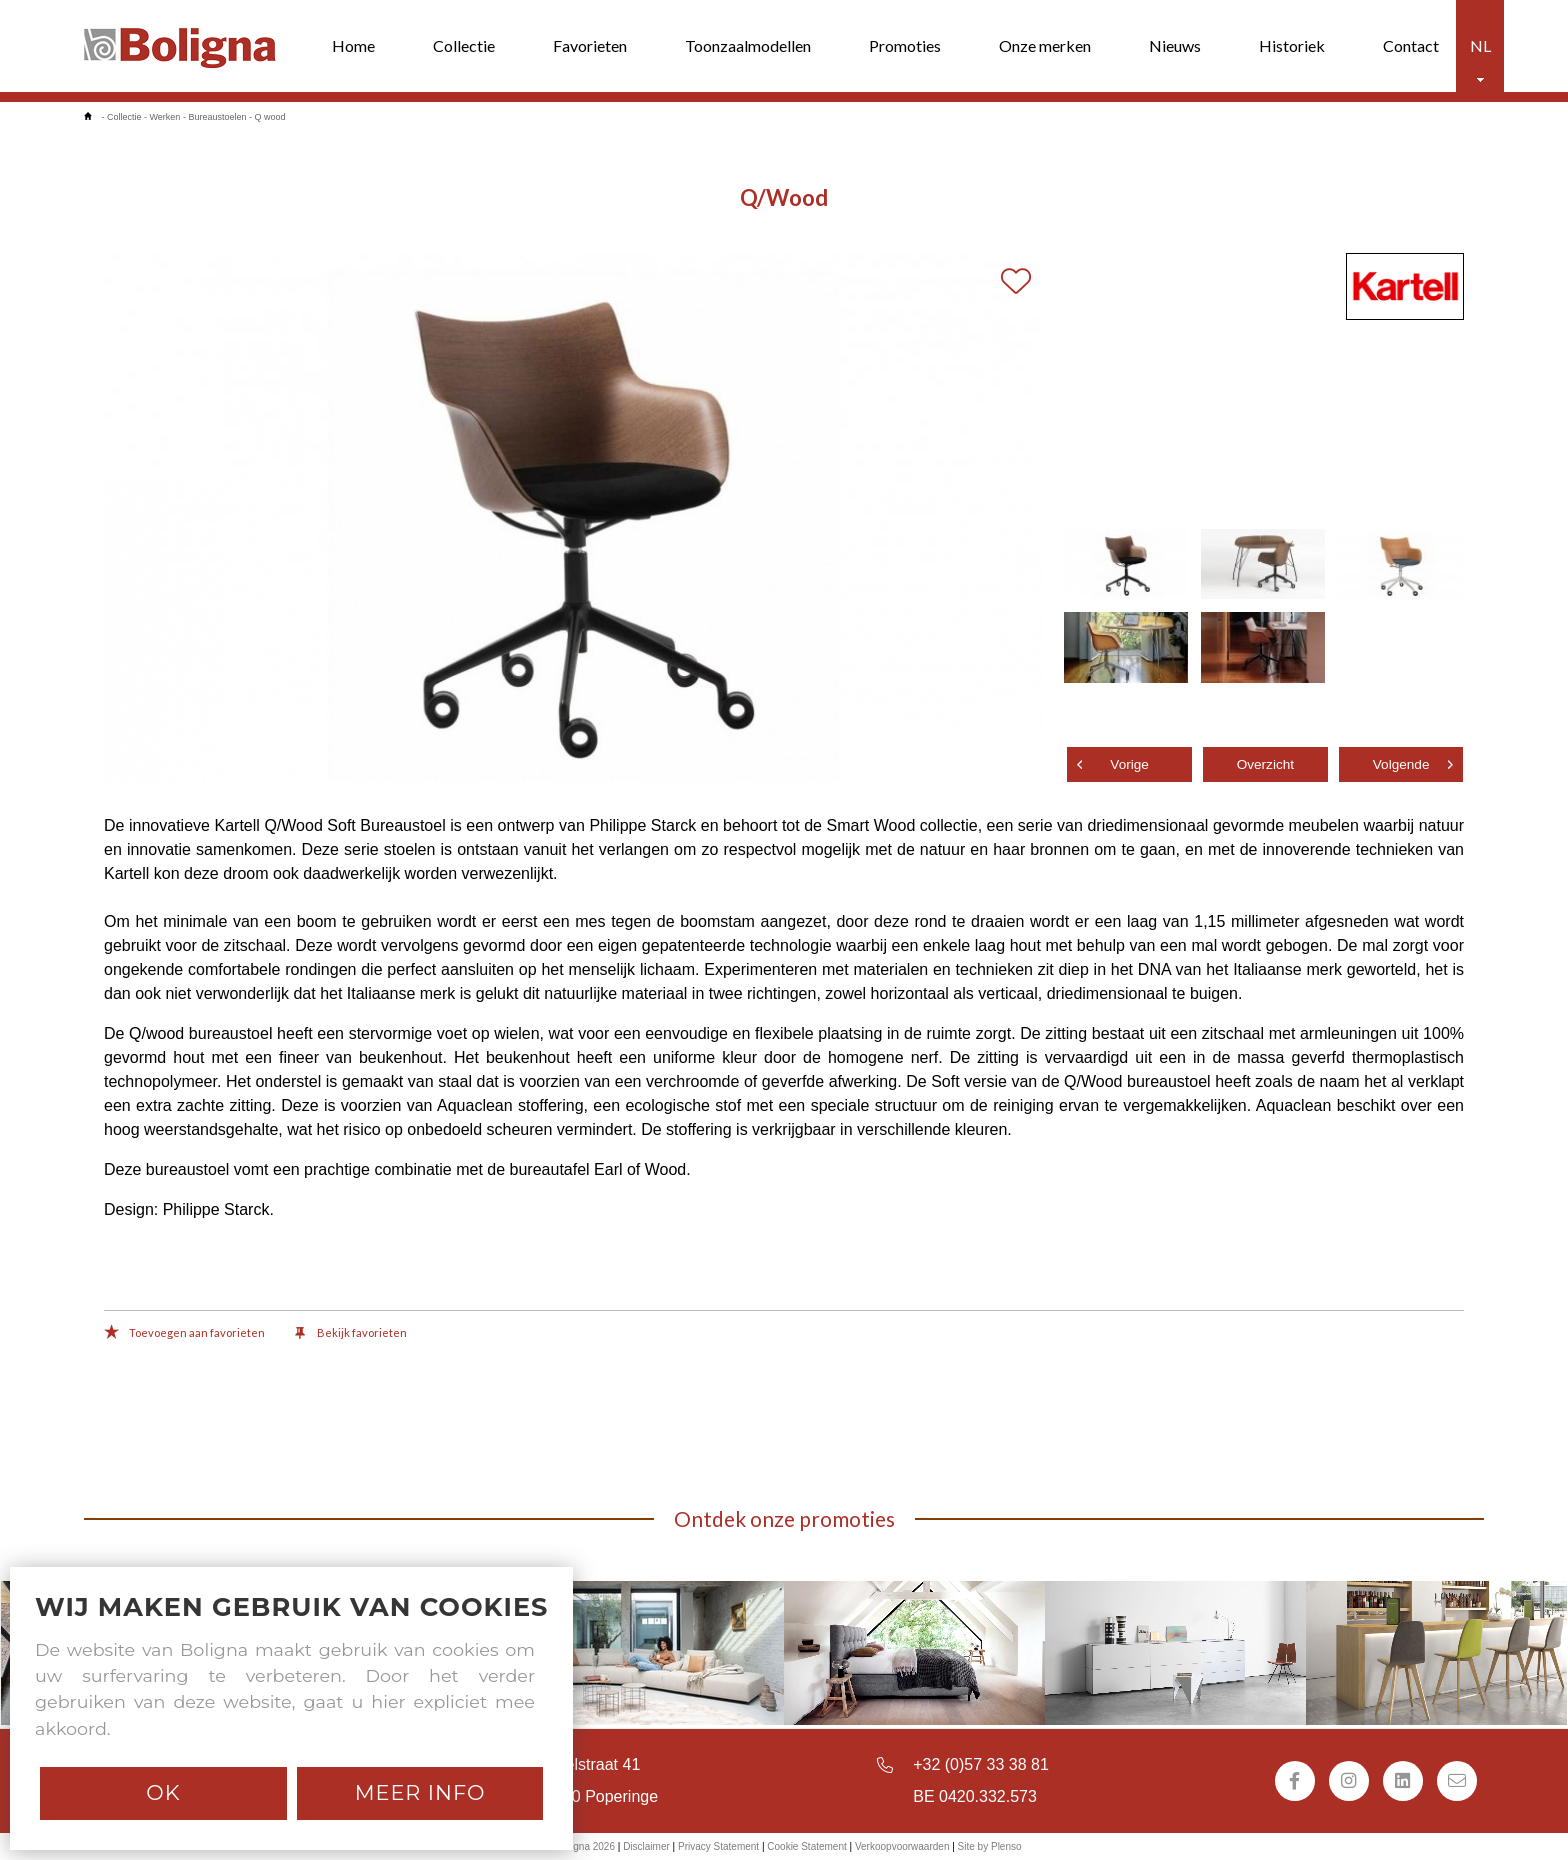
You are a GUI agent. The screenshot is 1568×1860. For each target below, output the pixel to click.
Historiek (1292, 45)
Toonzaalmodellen (748, 45)
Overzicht (1265, 764)
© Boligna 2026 (580, 1846)
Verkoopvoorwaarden (902, 1846)
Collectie (464, 45)
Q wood (269, 117)
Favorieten (590, 45)
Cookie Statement (807, 1846)
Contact (1411, 45)
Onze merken (1045, 45)
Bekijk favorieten (351, 1334)
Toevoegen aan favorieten (184, 1334)
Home (353, 45)
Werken (165, 117)
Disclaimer (646, 1846)
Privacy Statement (718, 1846)
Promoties (905, 45)
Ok (163, 1792)
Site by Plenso (990, 1846)
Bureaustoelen (217, 117)
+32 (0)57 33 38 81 (981, 1764)
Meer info (420, 1792)
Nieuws (1175, 45)
